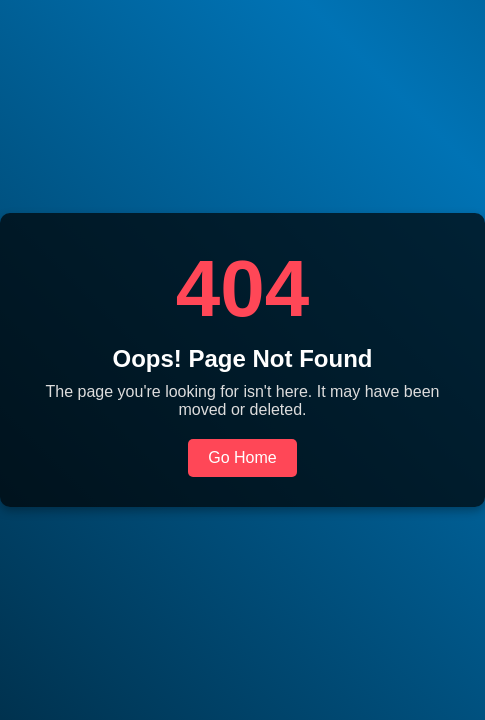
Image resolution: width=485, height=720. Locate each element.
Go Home (242, 457)
